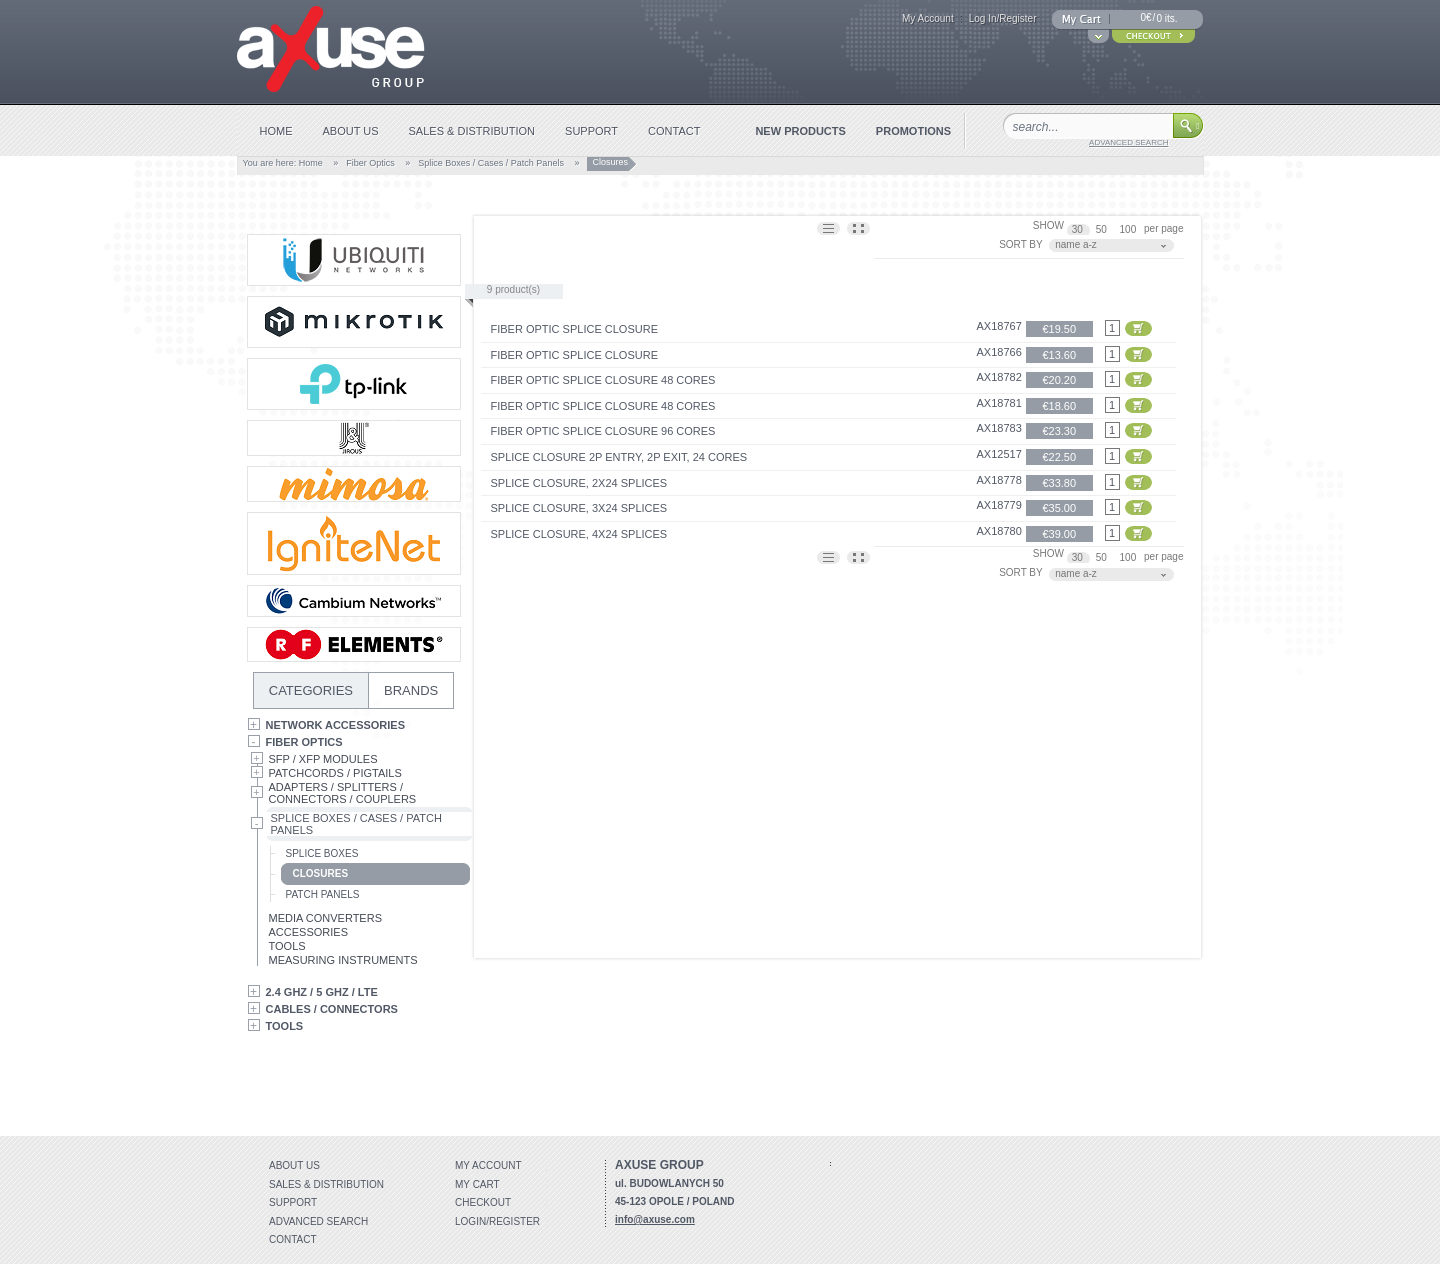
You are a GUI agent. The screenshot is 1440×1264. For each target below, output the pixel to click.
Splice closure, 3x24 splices (579, 508)
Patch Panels (323, 894)
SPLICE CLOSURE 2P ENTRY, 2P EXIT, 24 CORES (619, 457)
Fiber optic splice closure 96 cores (603, 431)
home (276, 131)
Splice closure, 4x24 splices (579, 534)
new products (800, 131)
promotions (913, 131)
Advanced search (318, 1221)
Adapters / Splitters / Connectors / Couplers (343, 793)
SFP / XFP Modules (323, 759)
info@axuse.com (655, 1219)
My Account (928, 18)
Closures (321, 873)
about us (351, 131)
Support (293, 1202)
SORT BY (1021, 244)
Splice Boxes (322, 853)
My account (488, 1165)
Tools (287, 946)
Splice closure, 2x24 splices (579, 483)
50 (1103, 229)
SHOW (1048, 225)
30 (1079, 229)
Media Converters (326, 918)
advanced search (1128, 142)
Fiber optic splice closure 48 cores (603, 380)
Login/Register (497, 1221)
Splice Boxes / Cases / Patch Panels (491, 163)
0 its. (1166, 18)
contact (674, 131)
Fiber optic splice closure (574, 329)
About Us (294, 1165)
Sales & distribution (326, 1184)
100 (1129, 229)
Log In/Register (1003, 18)
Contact (293, 1239)
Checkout (483, 1202)
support (591, 131)
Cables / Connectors (332, 1009)
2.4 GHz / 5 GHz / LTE (322, 992)
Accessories (308, 932)
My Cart (477, 1184)
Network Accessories (336, 725)
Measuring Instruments (343, 960)
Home (311, 163)
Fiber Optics (370, 163)
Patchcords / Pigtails (335, 773)
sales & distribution (472, 131)
